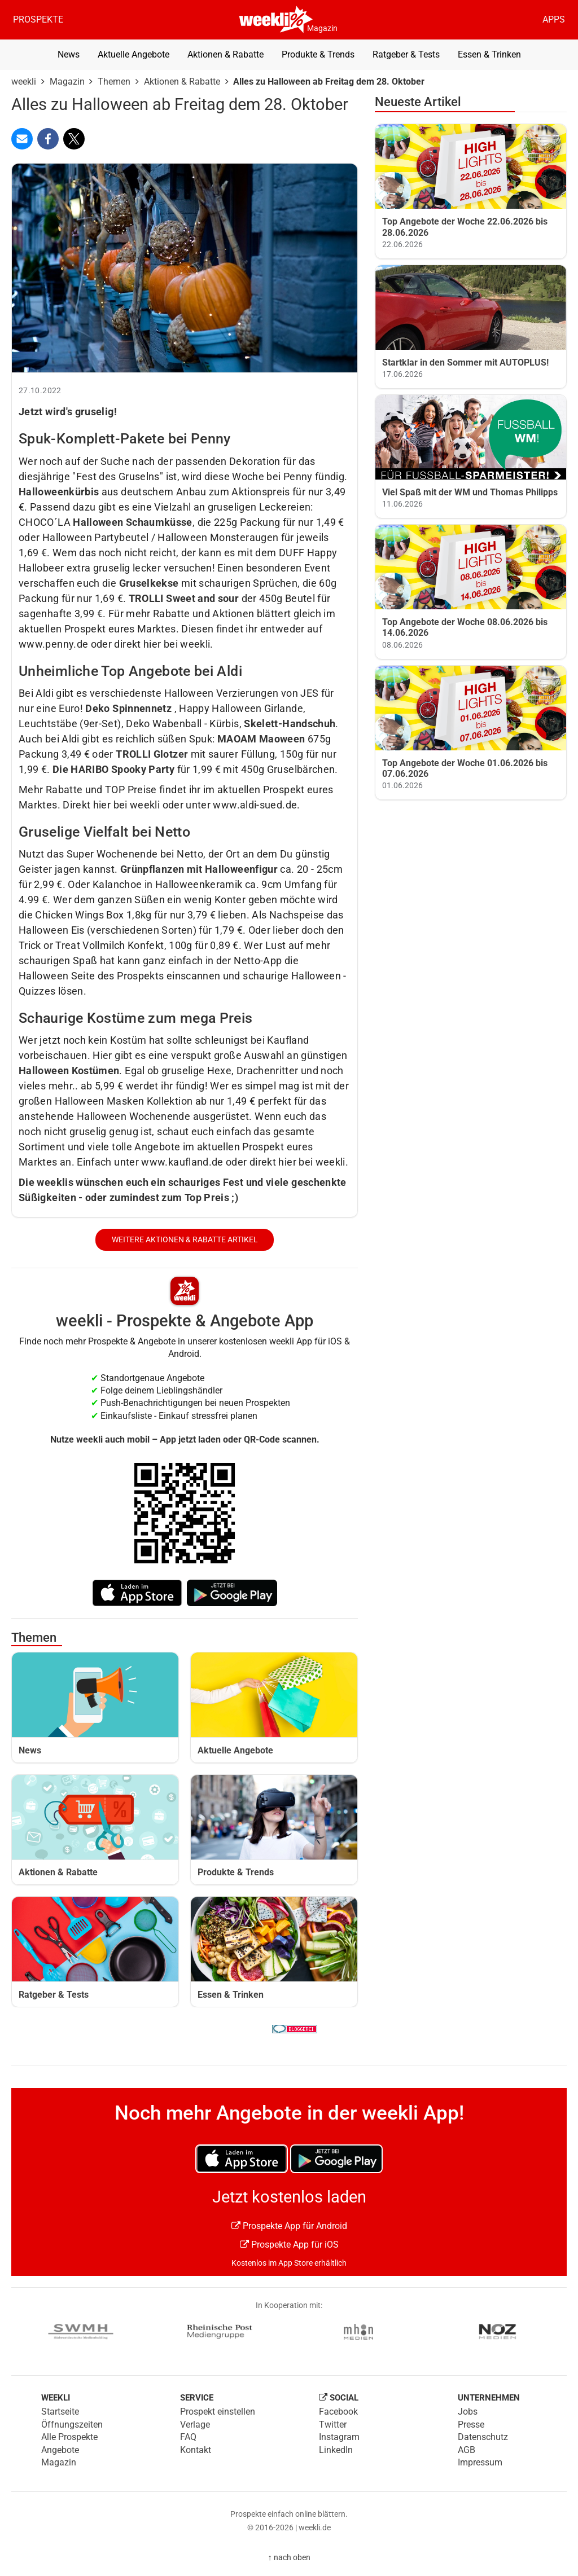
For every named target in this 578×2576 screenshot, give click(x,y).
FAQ (188, 2437)
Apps (553, 19)
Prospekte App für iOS (289, 2244)
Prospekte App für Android (289, 2226)
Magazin (322, 28)
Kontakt (195, 2450)
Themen (114, 81)
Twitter (333, 2424)
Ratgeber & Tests (406, 54)
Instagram (339, 2437)
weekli (23, 81)
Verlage (195, 2424)
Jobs (468, 2411)
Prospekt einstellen (217, 2411)
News (69, 54)
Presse (471, 2424)
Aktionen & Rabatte (225, 54)
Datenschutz (483, 2437)
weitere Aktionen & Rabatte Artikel (185, 1240)
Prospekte (38, 19)
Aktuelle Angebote (133, 54)
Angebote (60, 2450)
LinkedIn (336, 2450)
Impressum (480, 2462)
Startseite (60, 2411)
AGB (466, 2450)
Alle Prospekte (69, 2437)
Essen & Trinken (489, 54)
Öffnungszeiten (72, 2424)
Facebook (338, 2411)
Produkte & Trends (318, 54)
